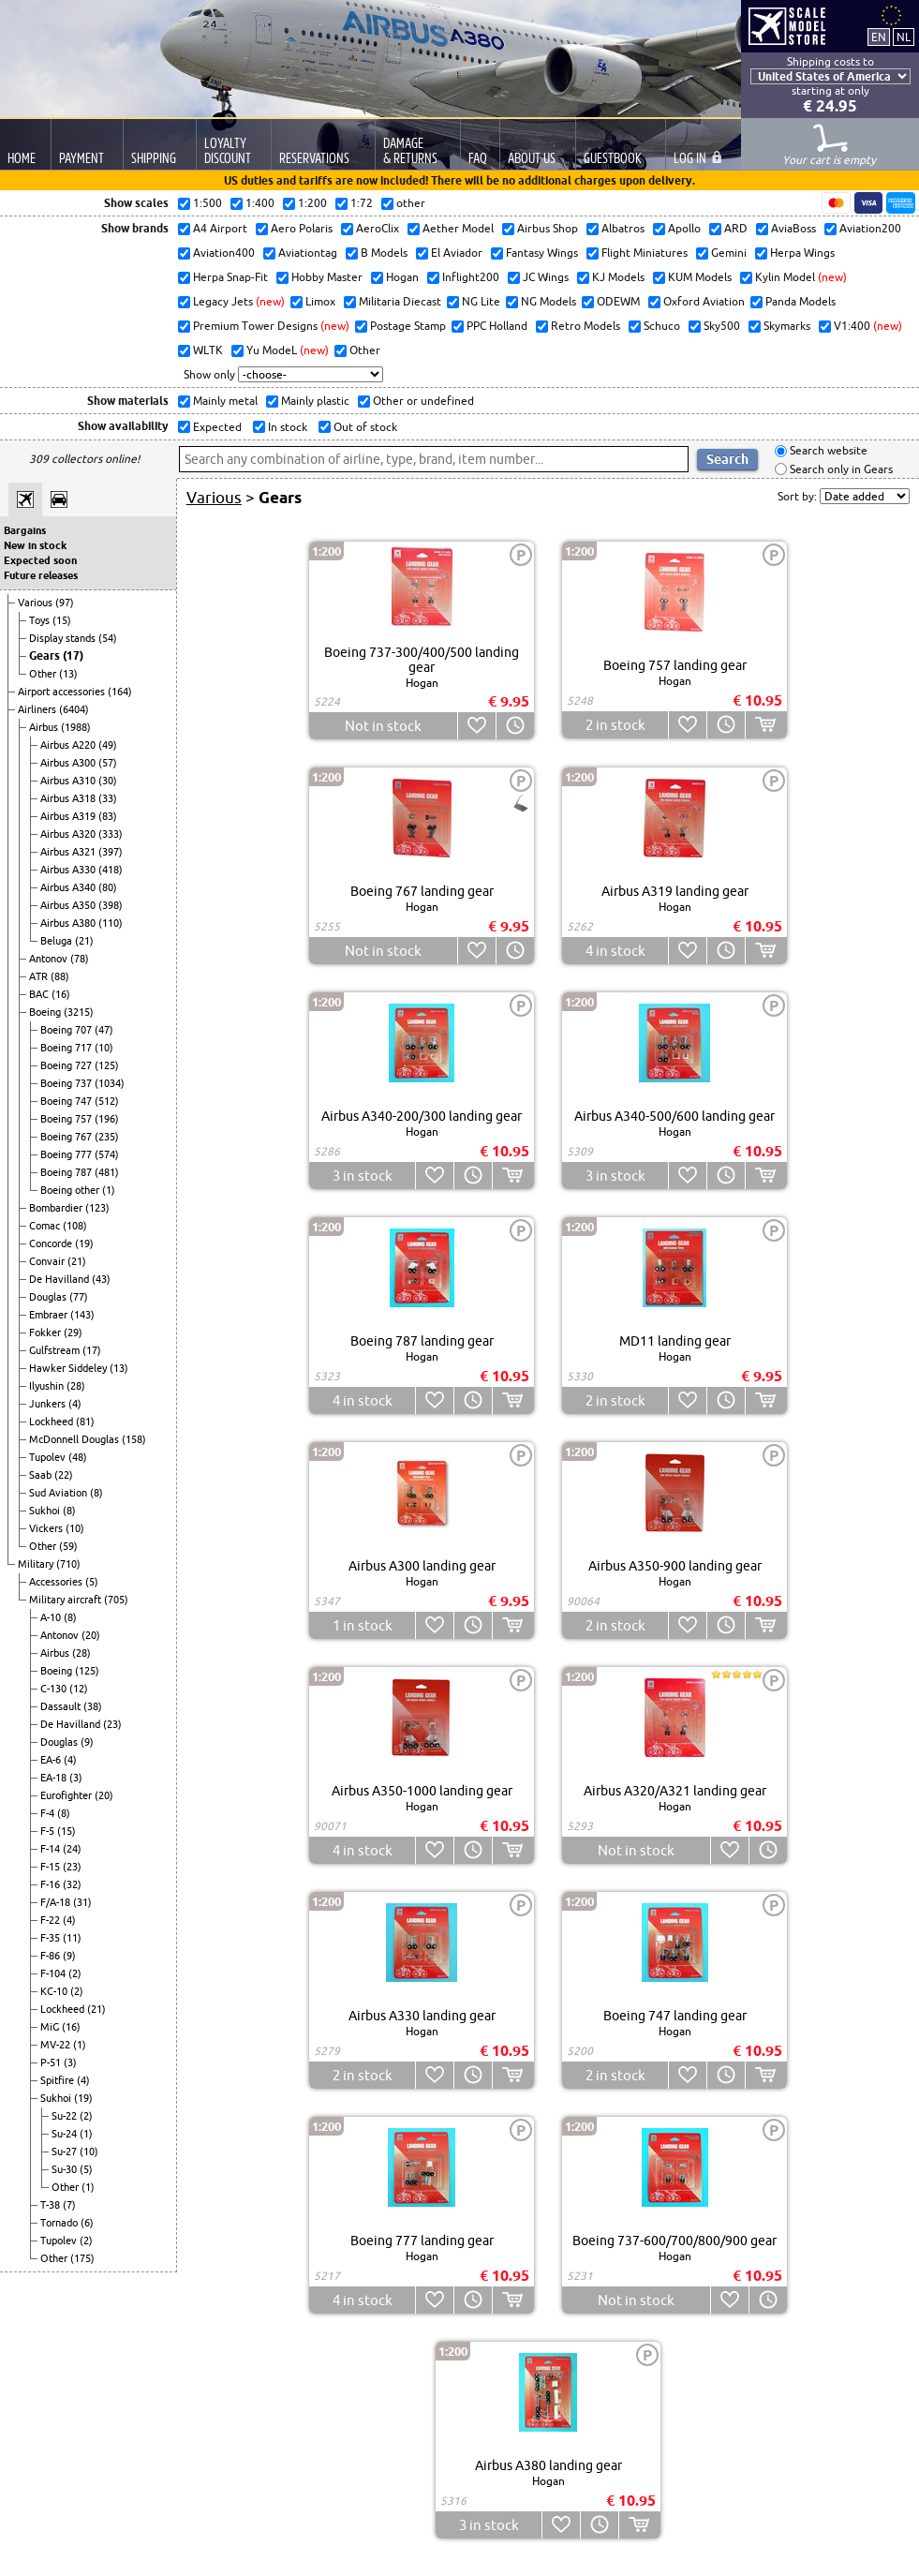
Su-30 (66, 2169)
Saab (41, 1475)
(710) (68, 1564)
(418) (110, 869)
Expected (216, 427)
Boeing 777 (67, 1154)
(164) (120, 691)
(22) (63, 1475)
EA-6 (52, 1759)
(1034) (110, 1083)
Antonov (49, 958)
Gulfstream (55, 1350)
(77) (78, 1297)
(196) (107, 1118)
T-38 (51, 2205)
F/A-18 (56, 1902)
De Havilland (60, 1279)
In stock (286, 427)
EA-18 (54, 1777)
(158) (134, 1439)
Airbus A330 (69, 869)
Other (44, 673)
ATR (40, 976)
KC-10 (55, 1991)
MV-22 (56, 2044)
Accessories (57, 1581)
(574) (107, 1154)
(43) (101, 1279)
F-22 (51, 1920)
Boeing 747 (67, 1101)
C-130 (54, 1688)
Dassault (61, 1706)
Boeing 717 (67, 1047)
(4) (75, 1403)
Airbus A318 (69, 798)
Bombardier (57, 1208)
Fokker (46, 1332)
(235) (107, 1136)
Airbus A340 (69, 887)
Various (36, 602)
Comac (46, 1225)
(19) (84, 1243)
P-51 (52, 2062)
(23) (112, 1724)
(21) (84, 940)
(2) (75, 1973)
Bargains (25, 530)
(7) (69, 2205)
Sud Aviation (59, 1492)
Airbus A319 (69, 816)
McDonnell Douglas (75, 1439)
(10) (104, 1047)
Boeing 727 (67, 1065)
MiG (51, 2027)
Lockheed (52, 1421)
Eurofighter (67, 1795)
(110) (110, 923)
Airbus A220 (69, 745)
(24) (72, 1848)
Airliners (38, 709)
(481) (107, 1172)
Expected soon (40, 560)
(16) (61, 994)
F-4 (48, 1813)
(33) (107, 798)
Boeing (46, 1012)
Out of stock (364, 427)
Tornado (60, 2222)
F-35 (51, 1937)
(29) (73, 1332)
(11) (72, 1937)
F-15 (51, 1866)
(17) (73, 655)
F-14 (51, 1848)
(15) (61, 620)
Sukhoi (46, 1510)
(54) (107, 638)
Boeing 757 (67, 1118)
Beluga (57, 940)
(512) (107, 1101)
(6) (87, 2222)
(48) (77, 1457)
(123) (97, 1208)
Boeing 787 (67, 1172)
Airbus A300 (69, 762)
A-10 (52, 1617)
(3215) (79, 1012)
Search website (827, 451)
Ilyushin (48, 1386)
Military (37, 1564)
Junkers (48, 1403)
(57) (107, 762)
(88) (60, 976)
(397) (110, 851)
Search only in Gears (840, 469)
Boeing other (71, 1190)
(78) (79, 958)
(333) (110, 834)
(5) (91, 1581)
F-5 (48, 1831)
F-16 (51, 1884)
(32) (72, 1884)
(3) (75, 1777)
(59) (68, 1546)
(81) (85, 1421)
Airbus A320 (69, 834)
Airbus (45, 727)
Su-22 (66, 2116)
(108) (75, 1225)
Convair (48, 1261)
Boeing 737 (67, 1083)
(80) (107, 887)
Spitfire (58, 2080)
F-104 (54, 1973)
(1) (108, 1190)
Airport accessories (63, 691)
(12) (78, 1688)
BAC (40, 994)
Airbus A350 (69, 905)
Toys (40, 620)
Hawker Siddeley (69, 1368)
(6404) (74, 709)
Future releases (41, 575)
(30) (107, 780)
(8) (96, 1492)
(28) (76, 1386)
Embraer (49, 1314)
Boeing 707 (67, 1029)
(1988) (76, 727)
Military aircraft (66, 1599)
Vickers (47, 1528)
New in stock (35, 545)
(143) (82, 1314)
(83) (107, 816)
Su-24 (66, 2133)
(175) (82, 2258)
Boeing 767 (67, 1136)
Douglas (49, 1297)
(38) (92, 1706)
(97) (64, 602)
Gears (46, 655)
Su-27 (66, 2151)
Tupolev (48, 1457)
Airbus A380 (69, 923)
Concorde (52, 1243)
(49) (107, 745)
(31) (82, 1902)
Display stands (63, 638)
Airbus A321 (69, 851)
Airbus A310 (69, 780)
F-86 (51, 1955)
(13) (68, 673)
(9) (87, 1742)
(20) (91, 1635)
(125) (107, 1065)
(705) (116, 1599)
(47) (104, 1029)
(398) (110, 905)
